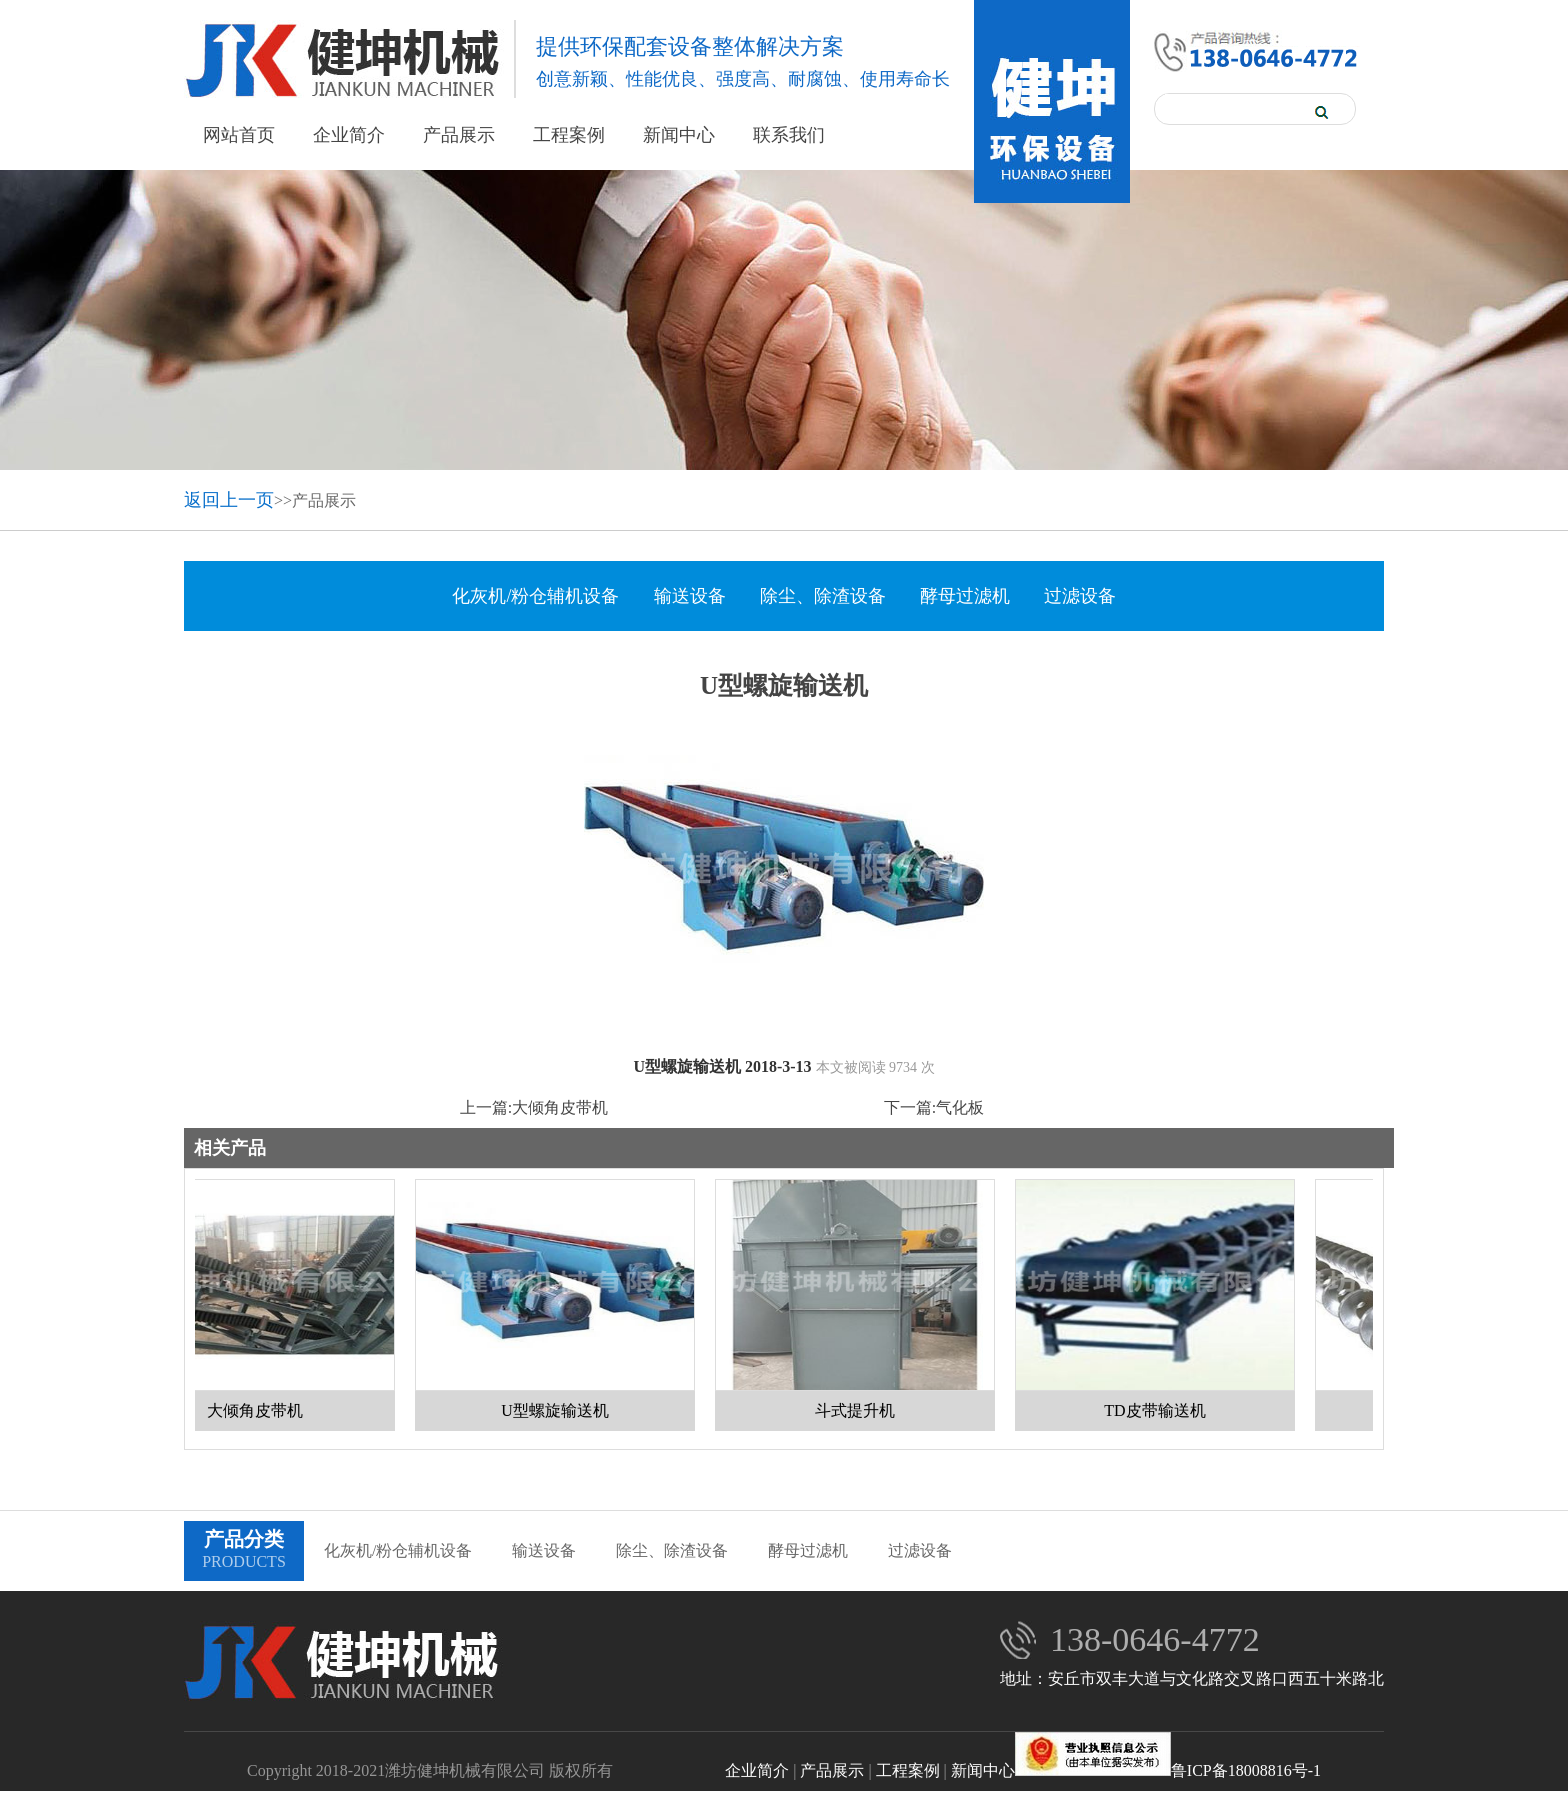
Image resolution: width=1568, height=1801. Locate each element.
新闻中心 (679, 135)
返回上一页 (229, 500)
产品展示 (459, 135)
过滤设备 (1080, 596)
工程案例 (569, 135)
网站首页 (239, 135)
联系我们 (789, 135)
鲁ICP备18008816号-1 (1168, 1770)
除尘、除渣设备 (823, 596)
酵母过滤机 (965, 596)
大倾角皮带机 (560, 1107)
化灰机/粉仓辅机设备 (535, 596)
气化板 (960, 1107)
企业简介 (349, 135)
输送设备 (690, 596)
